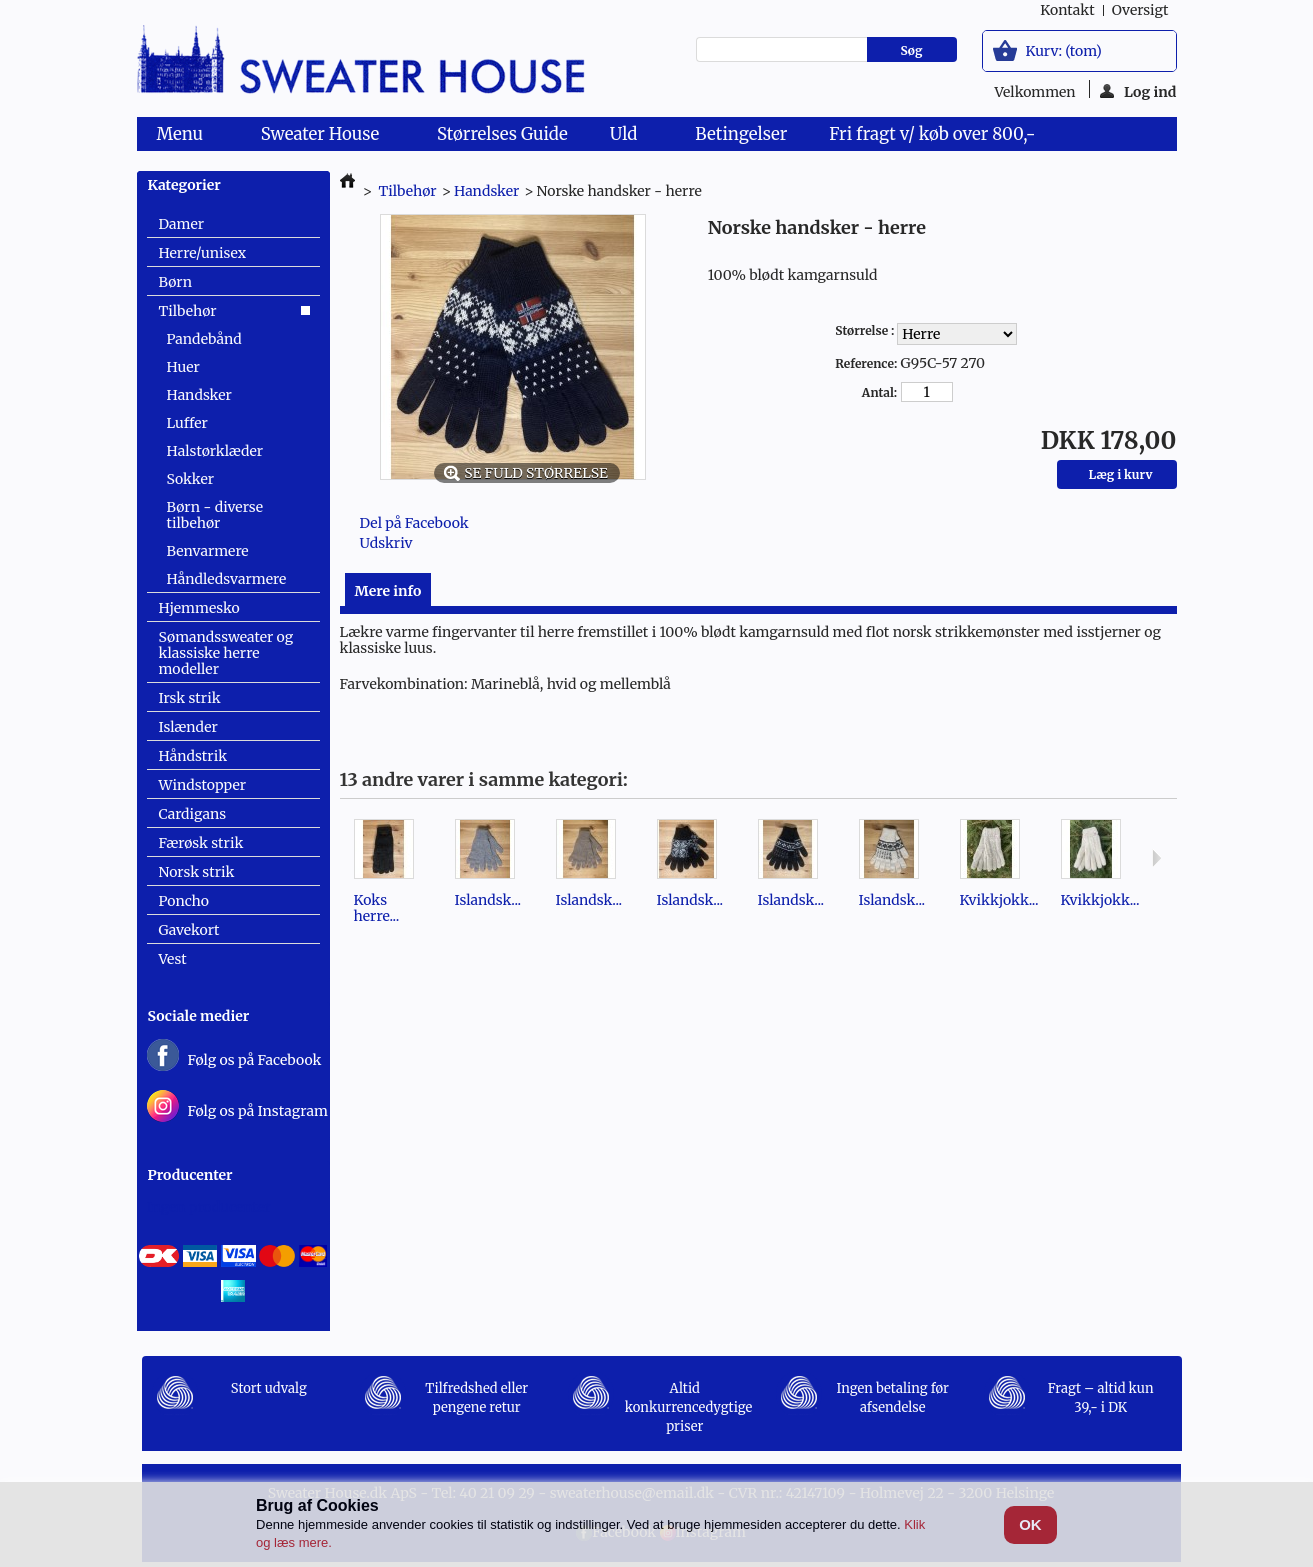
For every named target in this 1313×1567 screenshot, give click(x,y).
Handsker (199, 395)
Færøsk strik (201, 843)
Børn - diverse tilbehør (215, 515)
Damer (182, 224)
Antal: (879, 392)
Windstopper (203, 785)
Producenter (190, 1175)
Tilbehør (188, 311)
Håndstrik (193, 756)
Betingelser (741, 134)
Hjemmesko (199, 608)
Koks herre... (377, 908)
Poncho (184, 901)
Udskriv (386, 543)
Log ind (1138, 90)
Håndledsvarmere (227, 579)
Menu (184, 137)
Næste (1156, 858)
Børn (175, 282)
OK (1030, 1524)
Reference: (866, 363)
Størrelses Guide (502, 134)
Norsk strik (197, 872)
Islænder (188, 727)
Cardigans (193, 814)
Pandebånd (204, 339)
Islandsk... (488, 900)
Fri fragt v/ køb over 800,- (932, 134)
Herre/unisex (203, 253)
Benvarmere (208, 551)
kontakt (1067, 10)
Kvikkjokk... (999, 900)
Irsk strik (190, 698)
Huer (183, 367)
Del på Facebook (414, 523)
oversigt (1140, 10)
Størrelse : (866, 330)
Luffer (187, 423)
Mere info (388, 591)
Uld (627, 137)
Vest (173, 959)
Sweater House (324, 137)
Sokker (190, 479)
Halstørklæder (215, 451)
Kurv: (1064, 51)
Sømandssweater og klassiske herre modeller (226, 653)
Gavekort (189, 930)
